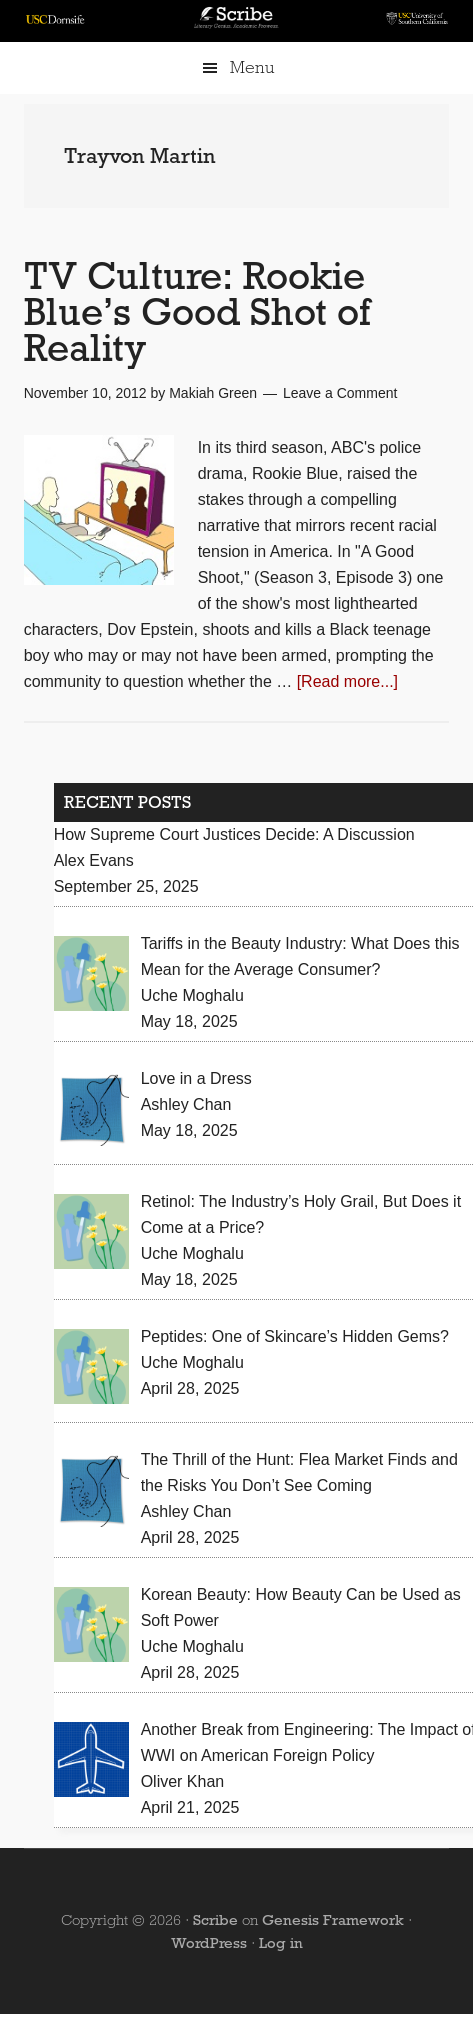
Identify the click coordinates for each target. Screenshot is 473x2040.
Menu (252, 67)
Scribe (215, 1920)
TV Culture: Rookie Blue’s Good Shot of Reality (197, 311)
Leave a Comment (340, 393)
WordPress (209, 1943)
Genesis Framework (333, 1920)
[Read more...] (347, 681)
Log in (281, 1943)
